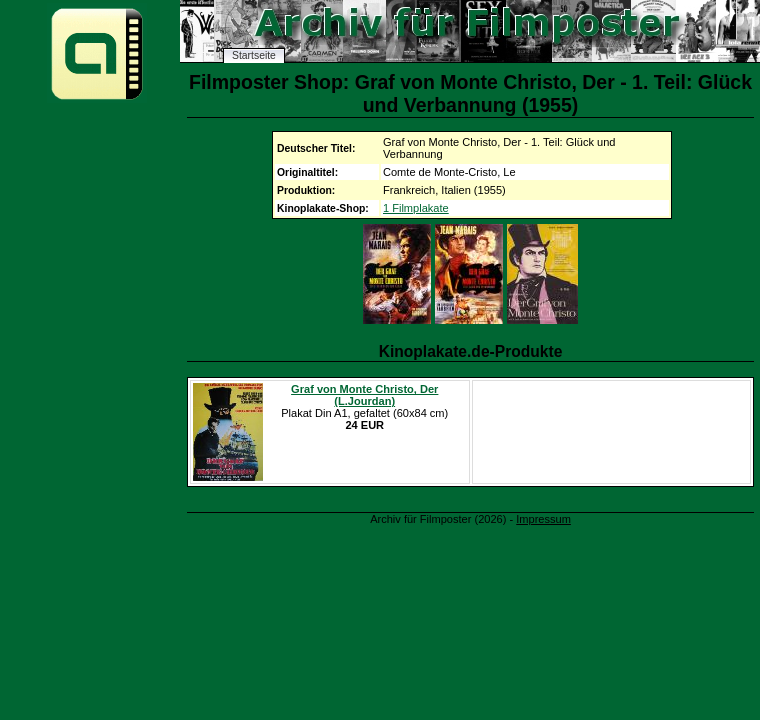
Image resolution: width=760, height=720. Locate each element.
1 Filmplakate (416, 208)
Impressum (543, 519)
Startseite (254, 55)
